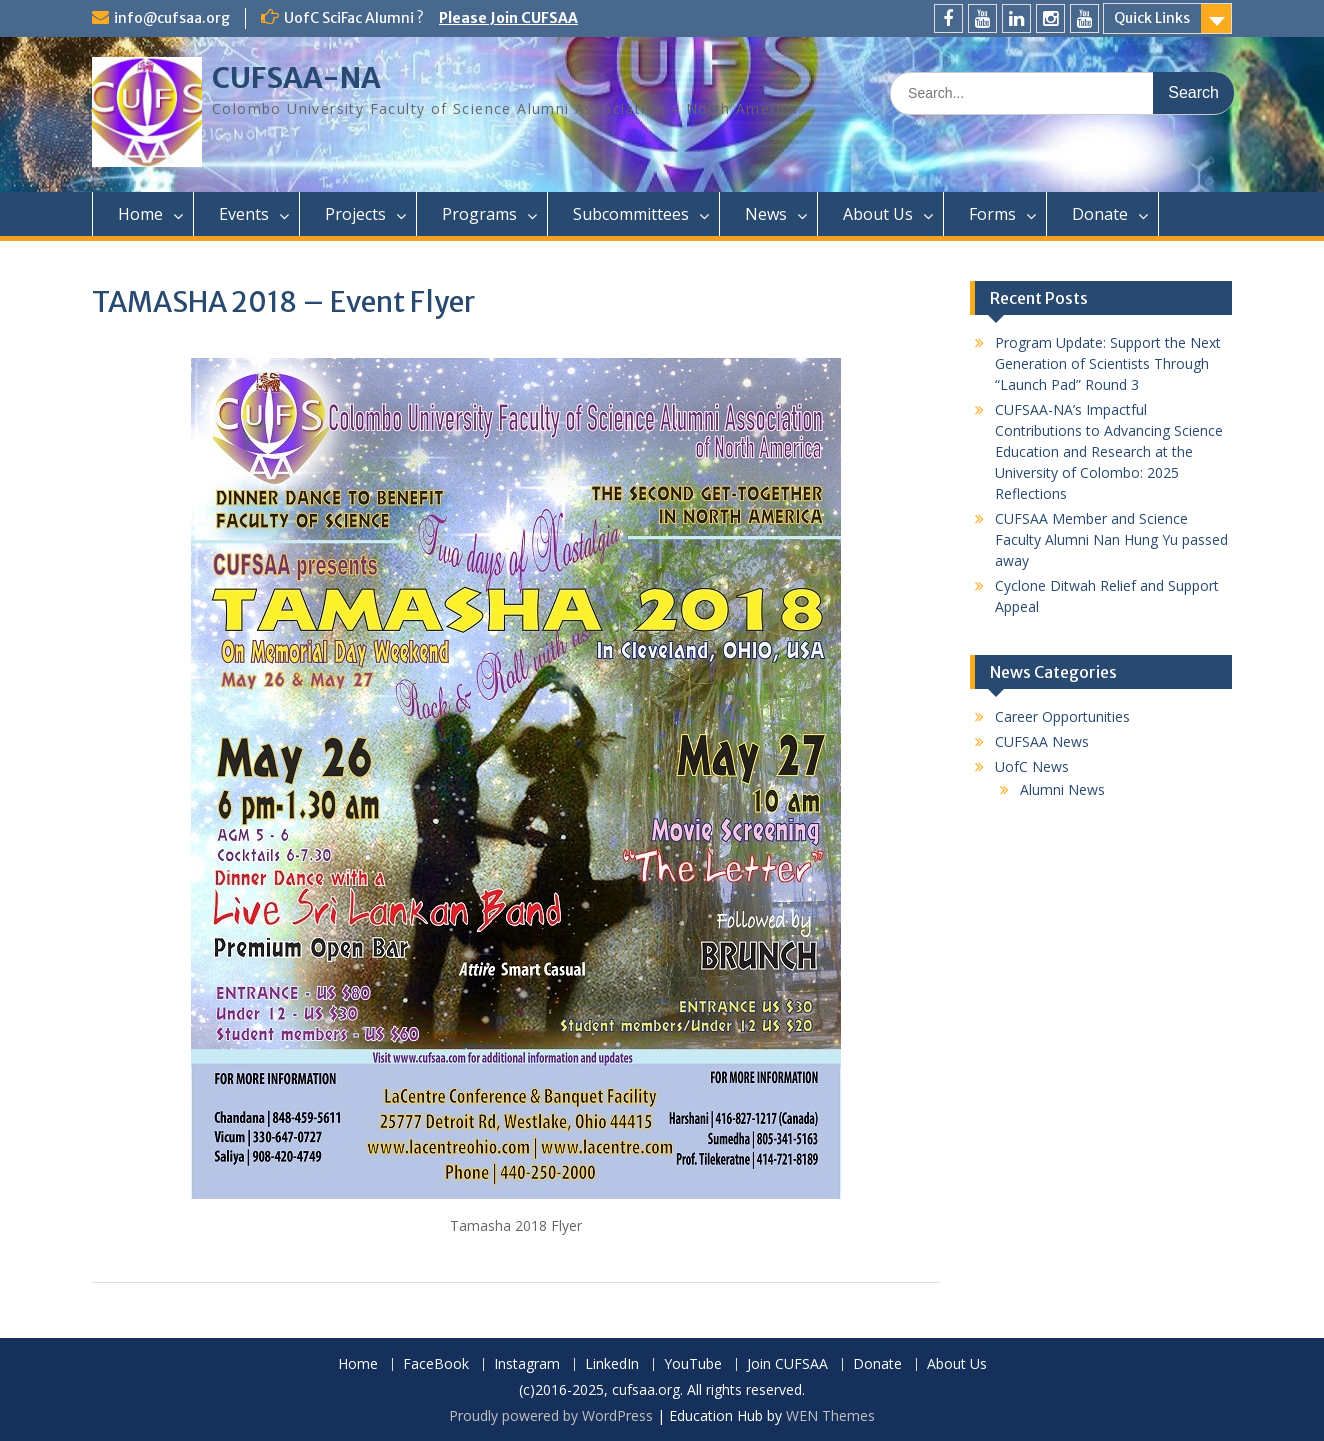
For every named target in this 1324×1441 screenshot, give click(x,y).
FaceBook (436, 1364)
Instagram (527, 1364)
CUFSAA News (1042, 741)
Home (140, 214)
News (766, 214)
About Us (878, 214)
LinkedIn (612, 1364)
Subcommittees (631, 214)
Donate (1100, 214)
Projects (355, 214)
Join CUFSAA (787, 1364)
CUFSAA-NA (296, 78)
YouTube (693, 1364)
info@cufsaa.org (172, 18)
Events (244, 214)
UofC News (1032, 766)
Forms (992, 214)
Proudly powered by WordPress (551, 1415)
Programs (479, 214)
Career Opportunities (1062, 716)
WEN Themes (830, 1415)
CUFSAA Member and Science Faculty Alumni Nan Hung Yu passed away (1111, 539)
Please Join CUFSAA (508, 18)
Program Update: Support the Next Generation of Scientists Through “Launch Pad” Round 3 (1108, 363)
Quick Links (1152, 18)
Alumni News (1062, 789)
